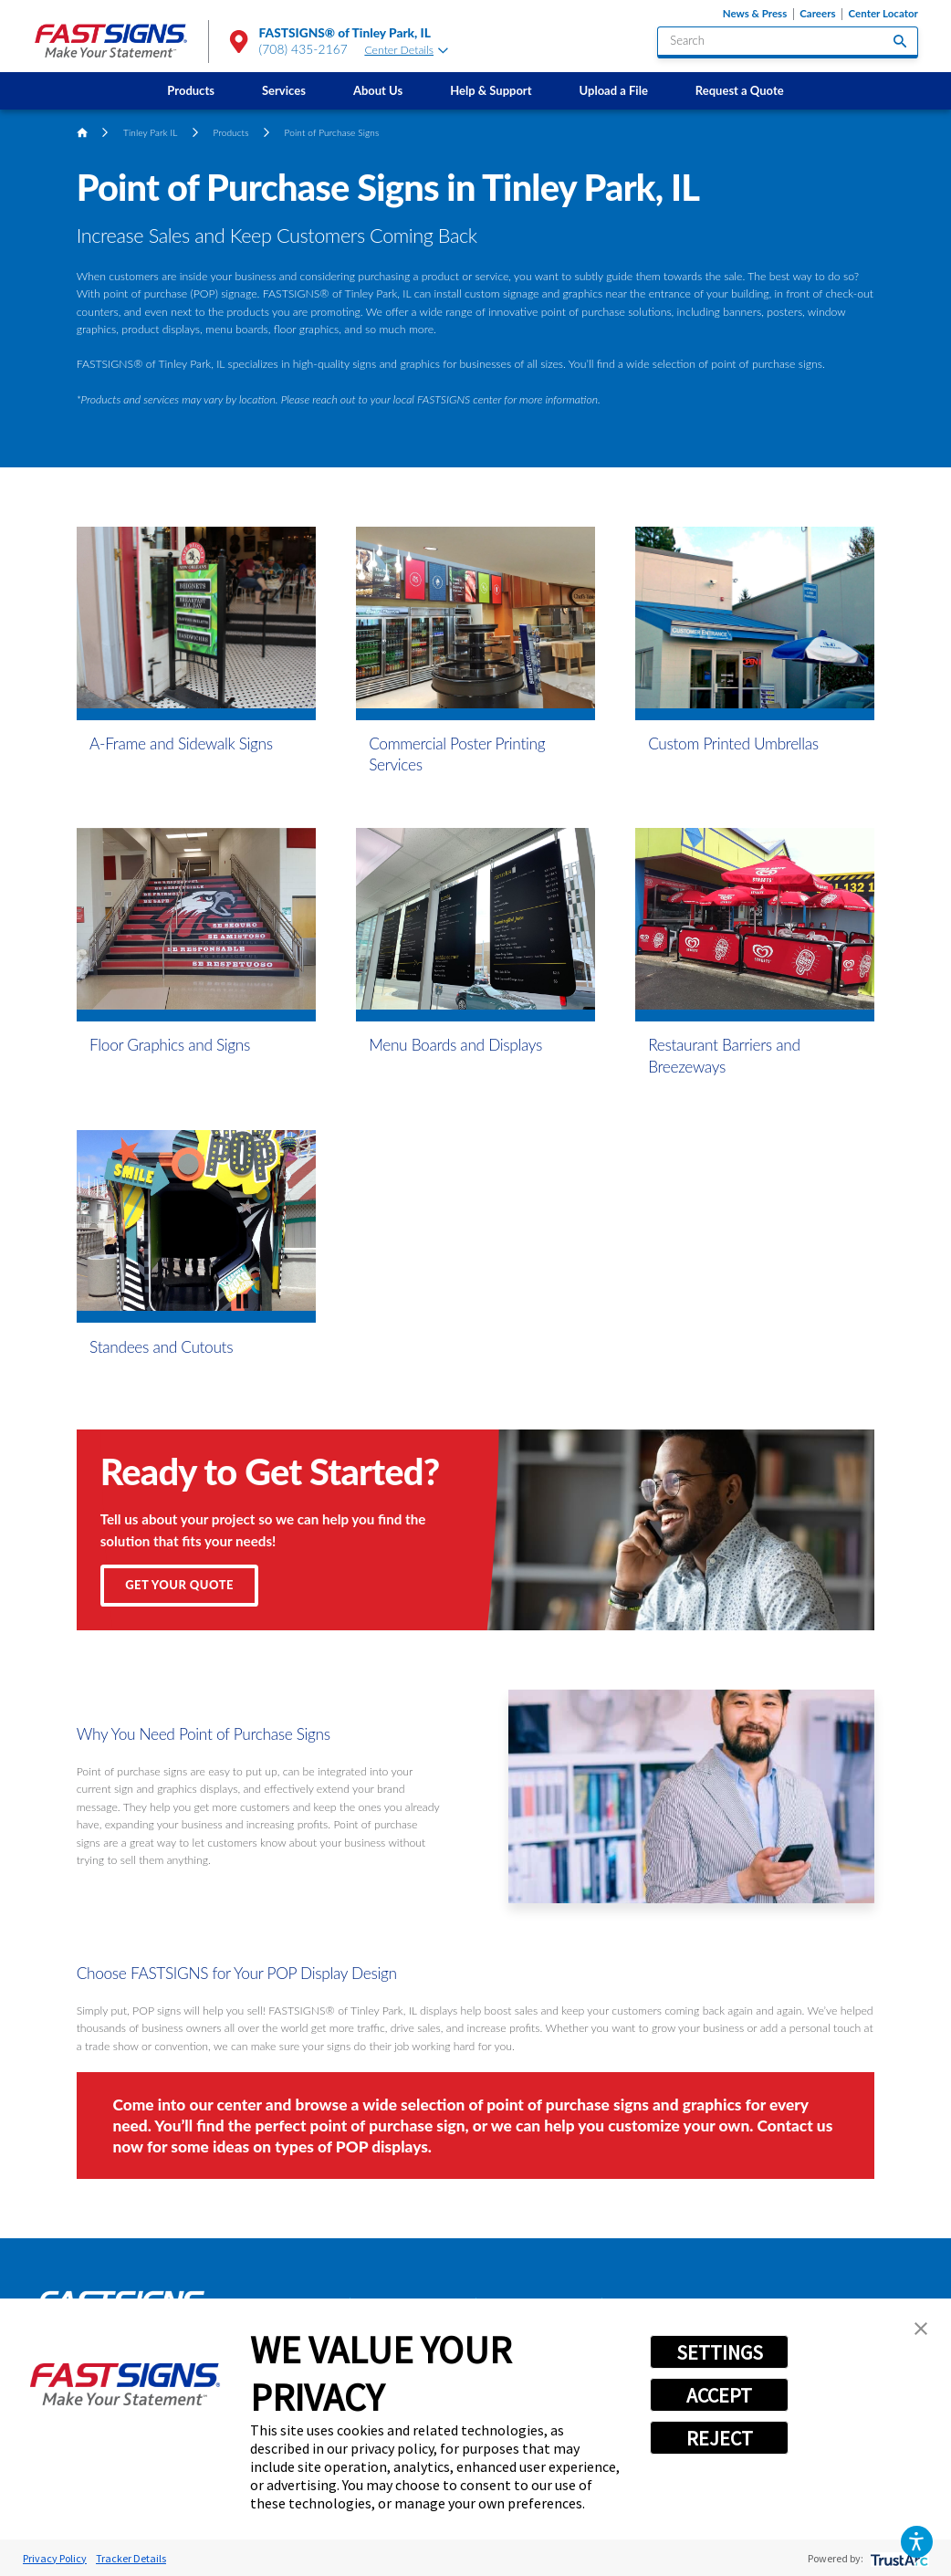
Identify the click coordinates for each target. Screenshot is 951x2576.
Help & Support (490, 90)
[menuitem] (190, 90)
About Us (377, 90)
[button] (917, 2542)
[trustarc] (897, 2558)
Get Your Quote (179, 1584)
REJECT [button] (719, 2438)
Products (190, 90)
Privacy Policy (55, 2558)
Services (284, 90)
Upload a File (614, 90)
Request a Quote (739, 90)
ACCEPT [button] (719, 2395)
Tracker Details (131, 2558)
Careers (817, 13)
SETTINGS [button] (719, 2352)
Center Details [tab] (406, 50)
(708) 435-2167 (303, 49)
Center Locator (883, 13)
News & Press (755, 13)
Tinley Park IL (150, 132)
